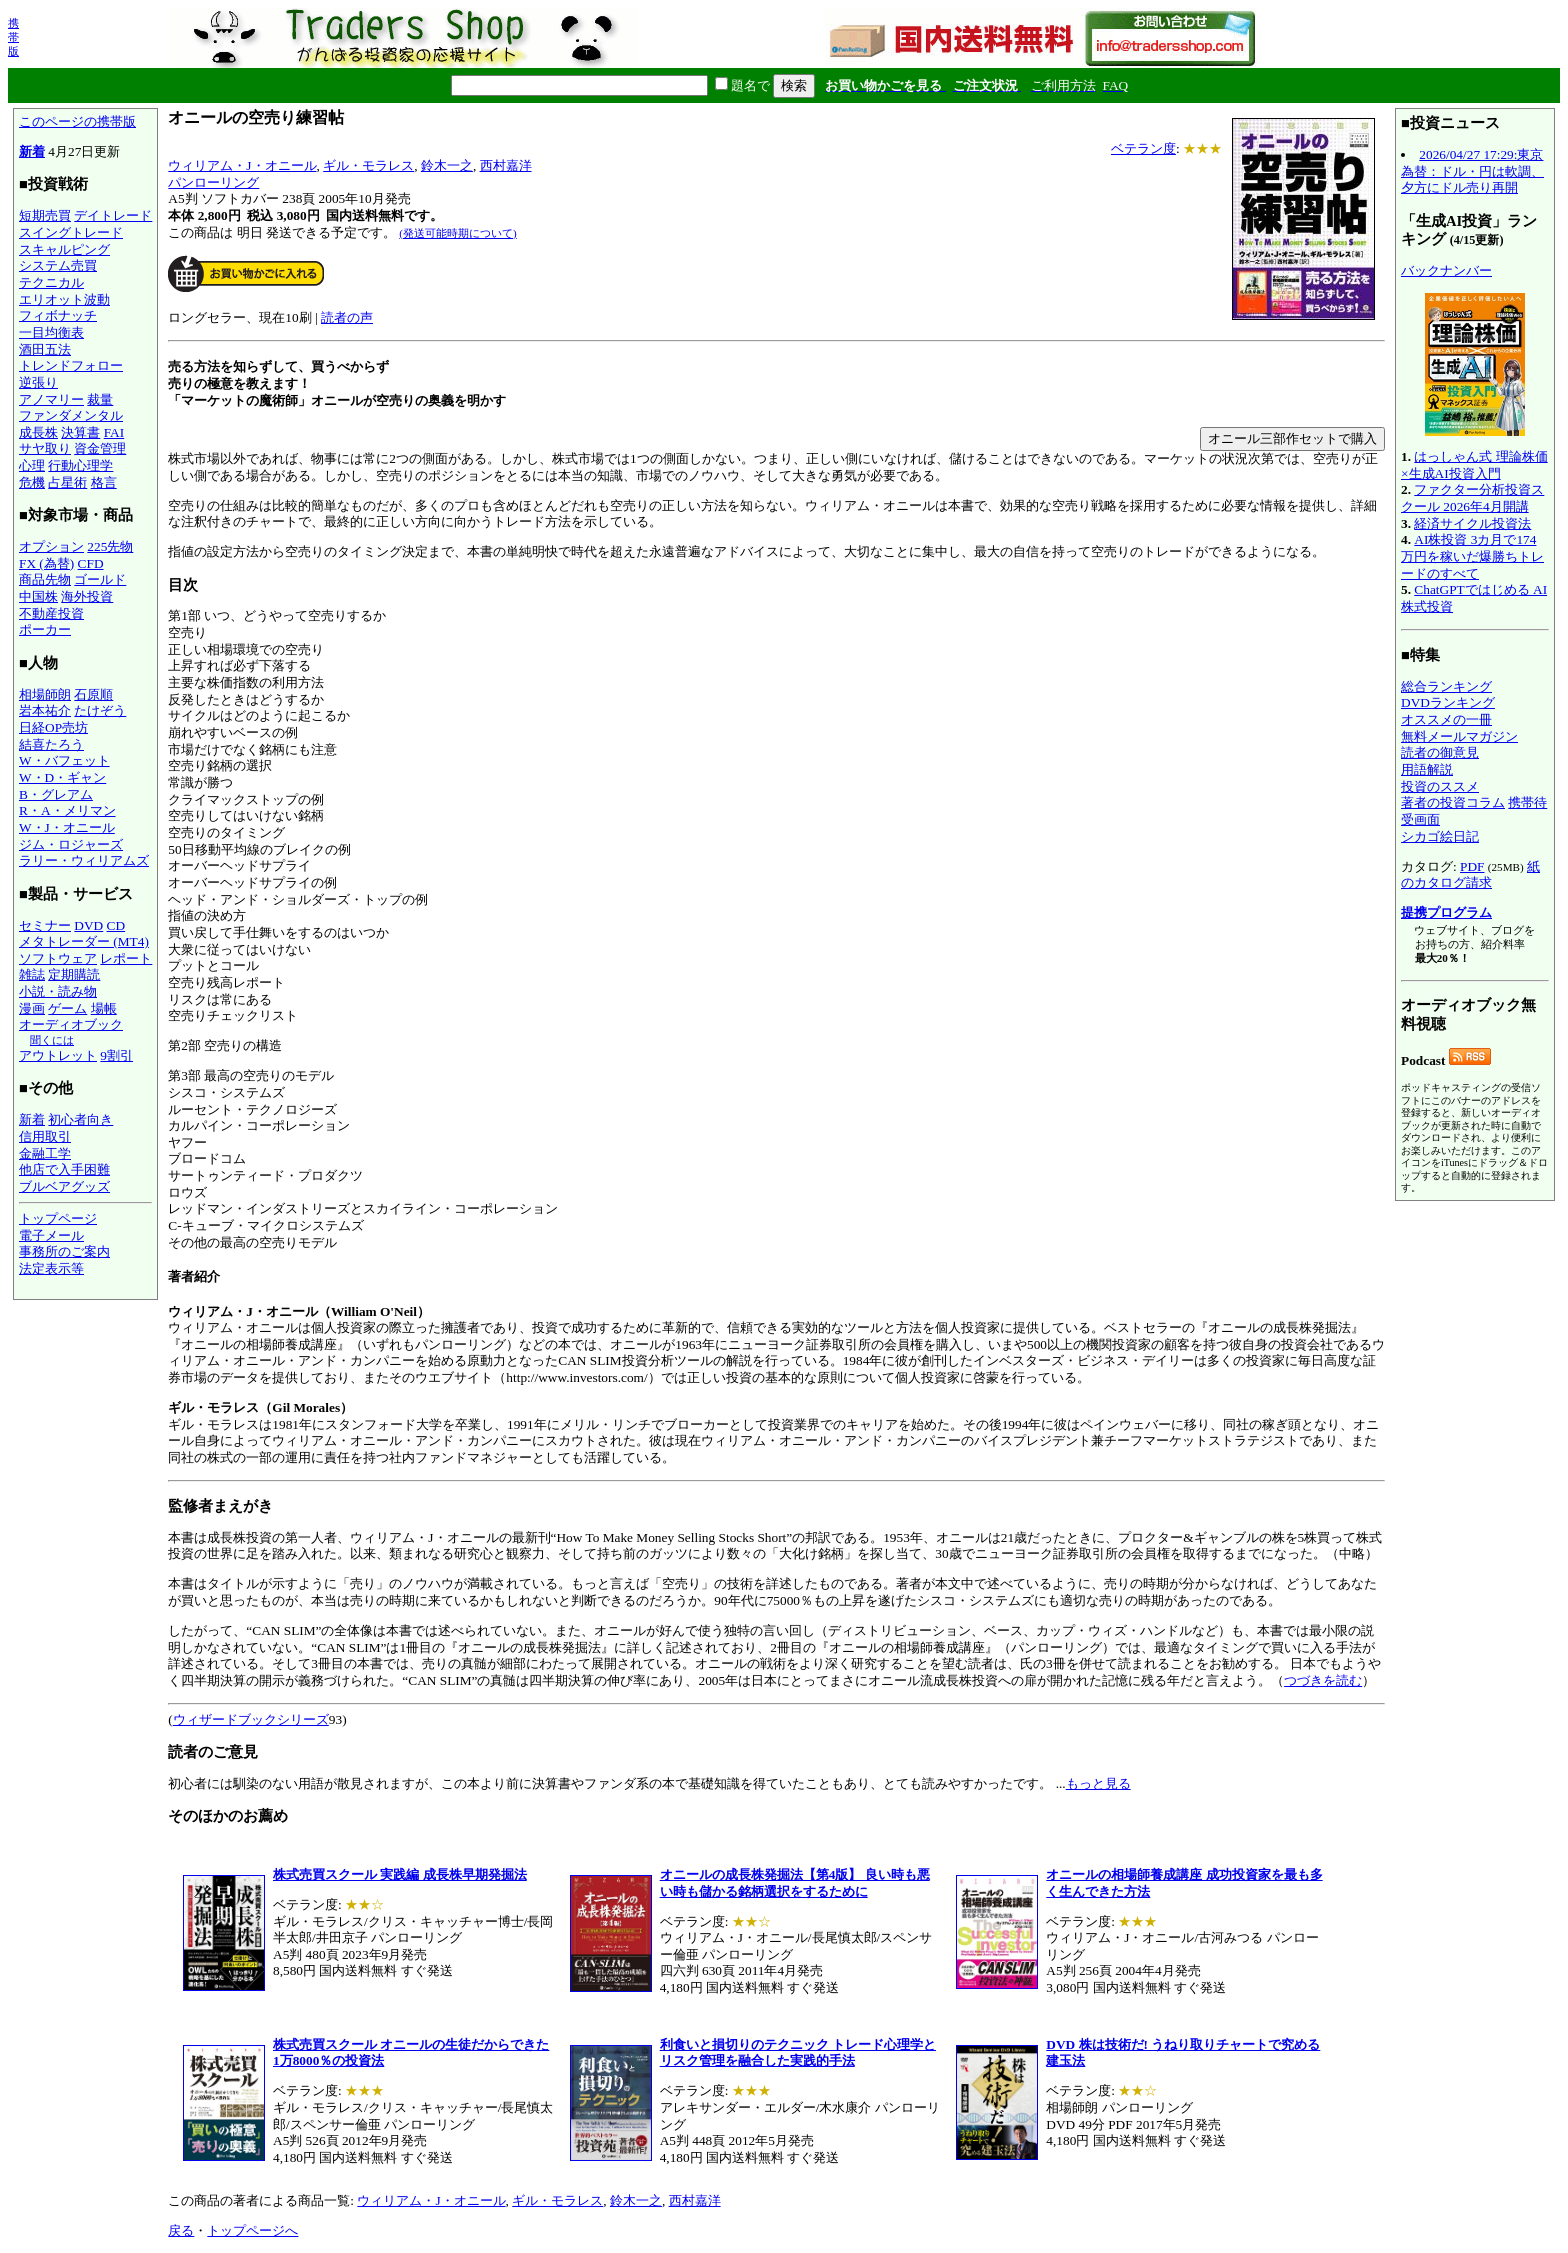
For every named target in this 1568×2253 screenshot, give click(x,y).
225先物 (110, 546)
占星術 (67, 482)
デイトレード (113, 215)
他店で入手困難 (64, 1169)
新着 (32, 151)
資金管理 (100, 448)
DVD (88, 925)
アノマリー (51, 399)
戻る (181, 2230)
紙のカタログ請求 (1470, 875)
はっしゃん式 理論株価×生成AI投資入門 (1474, 465)
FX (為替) (46, 563)
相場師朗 (45, 694)
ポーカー (45, 629)
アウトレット (58, 1055)
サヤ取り (45, 448)
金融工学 (45, 1153)
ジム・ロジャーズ (71, 844)
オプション (51, 546)
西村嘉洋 (506, 165)
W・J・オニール (67, 827)
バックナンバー (1446, 270)
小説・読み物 (58, 991)
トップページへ (252, 2230)
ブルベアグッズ (64, 1186)
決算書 (80, 432)
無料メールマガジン (1459, 736)
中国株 (38, 596)
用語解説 (1427, 769)
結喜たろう (51, 744)
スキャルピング (64, 249)
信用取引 (45, 1136)
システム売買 (58, 265)
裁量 (100, 399)
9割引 (116, 1055)
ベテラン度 (1143, 148)
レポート (126, 958)
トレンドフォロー (71, 365)
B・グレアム (56, 794)
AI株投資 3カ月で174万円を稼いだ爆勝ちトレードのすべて (1472, 556)
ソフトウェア (58, 958)
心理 (32, 465)
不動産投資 (51, 613)
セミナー (45, 925)
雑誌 (32, 974)
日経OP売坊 (53, 727)
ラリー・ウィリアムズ (84, 860)
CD (116, 925)
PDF (1472, 866)
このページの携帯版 (77, 121)
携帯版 (13, 37)
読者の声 (347, 317)
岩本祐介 (45, 710)
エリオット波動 (64, 299)
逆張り (38, 382)
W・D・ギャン (62, 777)
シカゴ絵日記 (1440, 836)
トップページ (58, 1218)
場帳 (104, 1008)
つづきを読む (1323, 1680)
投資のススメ (1440, 786)
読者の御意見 (1440, 752)
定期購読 (74, 974)
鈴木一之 (447, 165)
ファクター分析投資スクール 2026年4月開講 (1472, 498)
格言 (104, 482)
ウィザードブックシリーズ (251, 1719)
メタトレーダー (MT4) (84, 941)
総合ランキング (1446, 686)
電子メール (51, 1235)
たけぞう (100, 710)
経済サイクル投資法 (1472, 523)
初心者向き (80, 1119)
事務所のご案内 (64, 1251)
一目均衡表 (51, 332)
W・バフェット (64, 760)
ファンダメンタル (71, 415)
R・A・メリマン (67, 810)
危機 (32, 482)
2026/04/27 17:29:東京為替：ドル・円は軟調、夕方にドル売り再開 (1472, 171)
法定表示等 (51, 1268)
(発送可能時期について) (457, 233)
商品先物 (45, 579)
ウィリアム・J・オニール (242, 165)
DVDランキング (1448, 702)
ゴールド (100, 579)
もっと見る (1098, 1783)
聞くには (52, 1040)
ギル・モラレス (368, 165)
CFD (91, 563)
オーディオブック (71, 1024)
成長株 (38, 432)
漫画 (32, 1008)
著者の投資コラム (1453, 802)
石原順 (93, 694)
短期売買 (45, 215)
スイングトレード (71, 232)
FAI (114, 432)
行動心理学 (80, 465)
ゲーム (67, 1008)
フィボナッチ (58, 315)
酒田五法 (45, 349)
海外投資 (87, 596)
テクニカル (51, 282)
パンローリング (213, 182)
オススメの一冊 (1446, 719)
